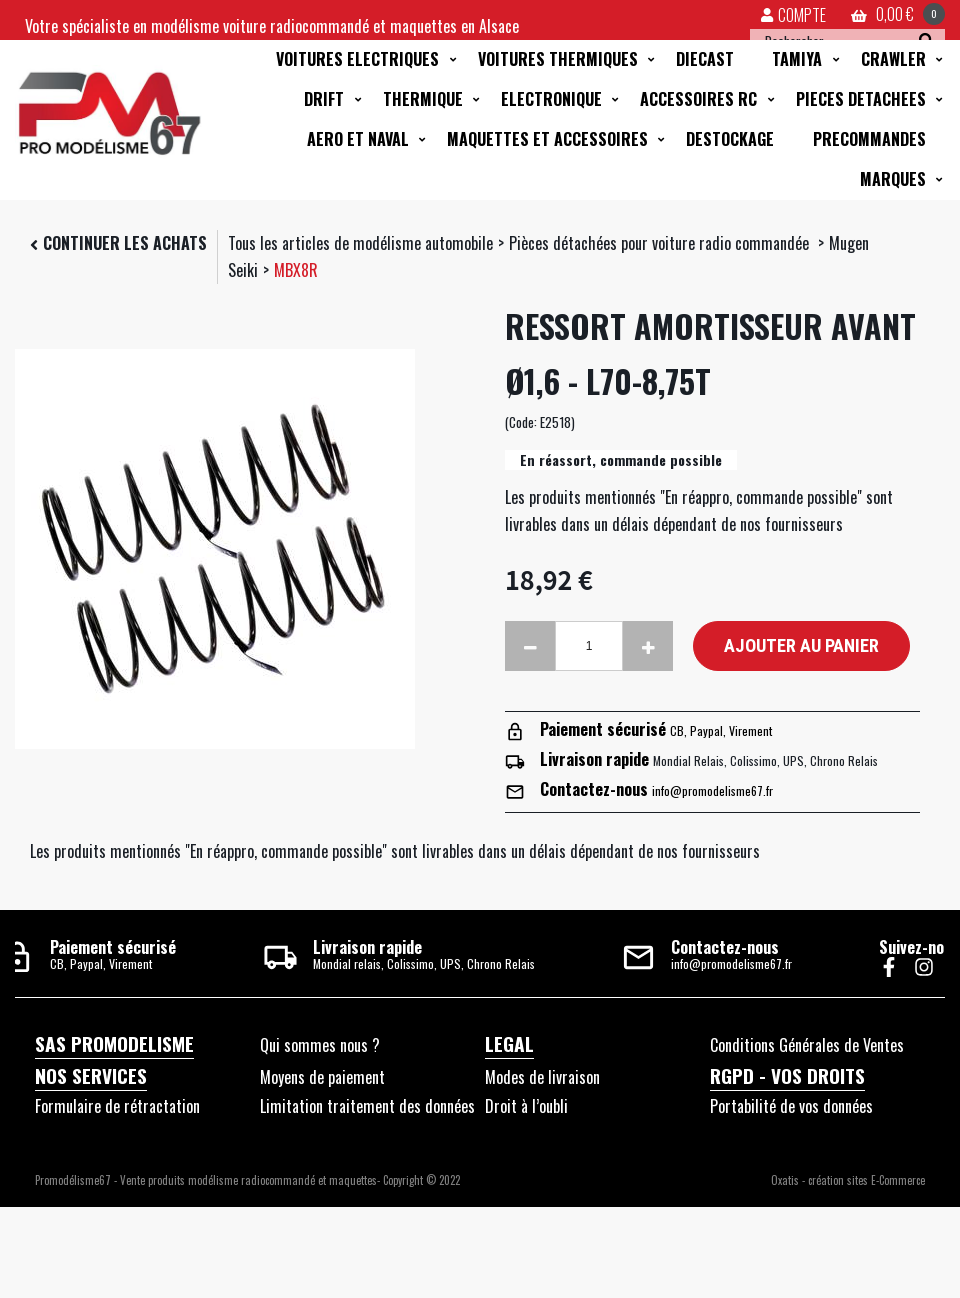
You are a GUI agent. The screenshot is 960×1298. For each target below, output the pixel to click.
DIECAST (705, 59)
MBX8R (296, 270)
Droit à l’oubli (526, 1106)
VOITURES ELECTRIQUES (357, 59)
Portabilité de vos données (791, 1106)
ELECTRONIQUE (551, 99)
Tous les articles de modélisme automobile (360, 243)
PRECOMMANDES (869, 139)
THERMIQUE (423, 99)
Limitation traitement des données (367, 1106)
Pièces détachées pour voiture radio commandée (661, 243)
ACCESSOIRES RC (698, 99)
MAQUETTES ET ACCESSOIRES (547, 139)
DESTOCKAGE (730, 139)
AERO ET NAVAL (358, 139)
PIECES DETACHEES (861, 99)
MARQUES (893, 179)
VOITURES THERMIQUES (558, 59)
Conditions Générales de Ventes (807, 1045)
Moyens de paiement (322, 1077)
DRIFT (324, 99)
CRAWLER (893, 59)
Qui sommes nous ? (320, 1045)
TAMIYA (797, 59)
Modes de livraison (542, 1077)
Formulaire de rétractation (117, 1106)
